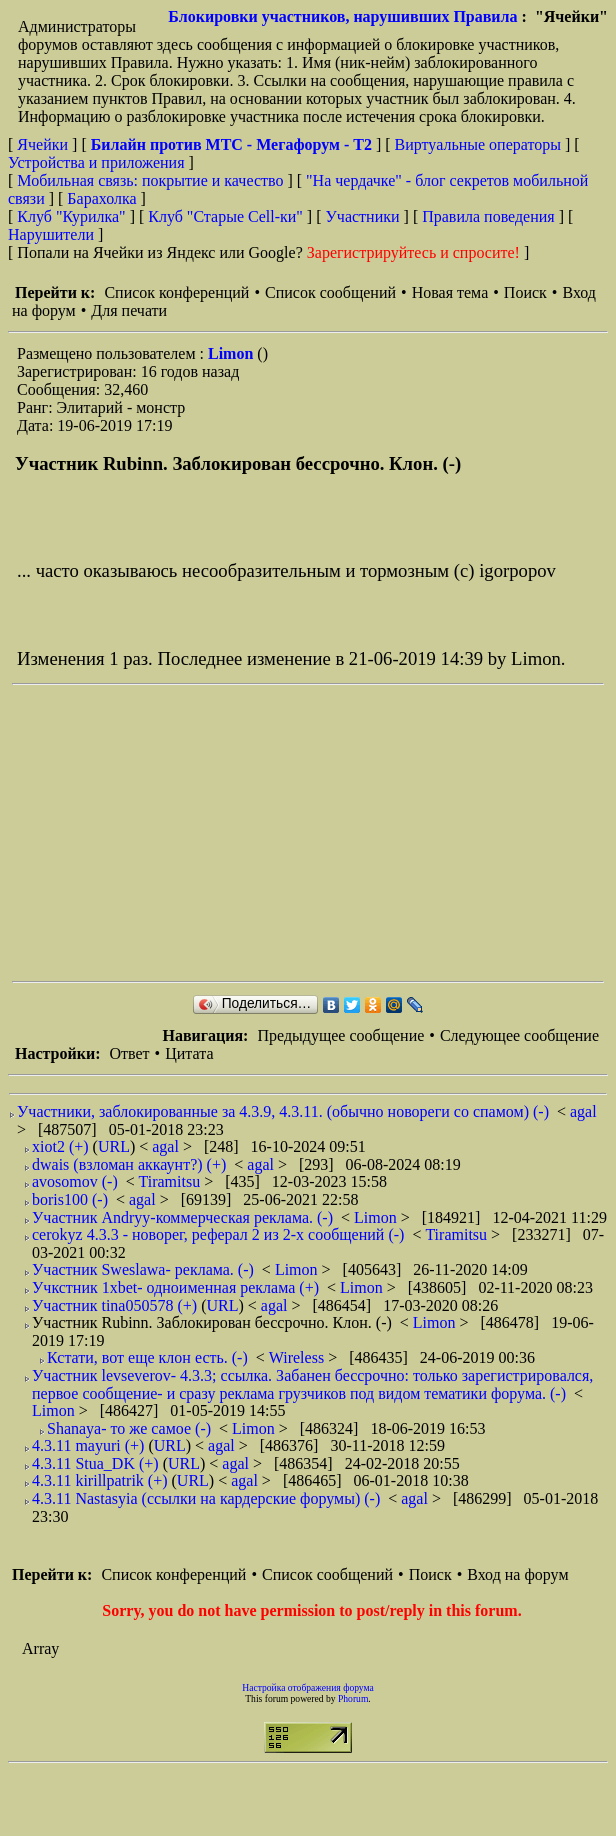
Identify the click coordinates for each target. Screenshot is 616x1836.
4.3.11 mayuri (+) (88, 1445)
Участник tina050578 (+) (114, 1305)
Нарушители (51, 234)
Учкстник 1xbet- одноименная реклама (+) (175, 1287)
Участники (363, 216)
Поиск (525, 292)
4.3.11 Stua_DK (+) (95, 1463)
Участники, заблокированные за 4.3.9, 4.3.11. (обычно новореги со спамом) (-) (283, 1111)
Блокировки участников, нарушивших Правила (342, 16)
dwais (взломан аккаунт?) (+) (129, 1164)
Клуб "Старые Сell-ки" (225, 216)
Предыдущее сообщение (340, 1035)
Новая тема (450, 292)
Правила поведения (488, 216)
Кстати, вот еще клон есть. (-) (147, 1357)
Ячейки (44, 144)
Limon (232, 353)
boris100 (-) (70, 1199)
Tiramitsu (172, 1181)
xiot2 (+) (60, 1146)
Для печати (129, 310)
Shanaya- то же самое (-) (129, 1428)
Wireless (298, 1357)
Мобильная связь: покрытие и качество (150, 180)
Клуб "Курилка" (71, 216)
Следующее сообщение (519, 1035)
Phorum (353, 1698)
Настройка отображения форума (308, 1687)
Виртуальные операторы (478, 144)
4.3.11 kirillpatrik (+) (100, 1480)
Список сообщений (330, 292)
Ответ (129, 1053)
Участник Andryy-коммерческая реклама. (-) (182, 1217)
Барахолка (101, 198)
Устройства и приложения (96, 162)
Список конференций (176, 292)
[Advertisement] (294, 833)
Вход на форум (517, 1574)
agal (583, 1111)
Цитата (189, 1053)
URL (114, 1146)
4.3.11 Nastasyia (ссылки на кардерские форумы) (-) (206, 1498)
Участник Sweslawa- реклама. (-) (143, 1269)
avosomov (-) (75, 1181)
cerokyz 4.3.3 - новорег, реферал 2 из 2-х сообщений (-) (218, 1234)
